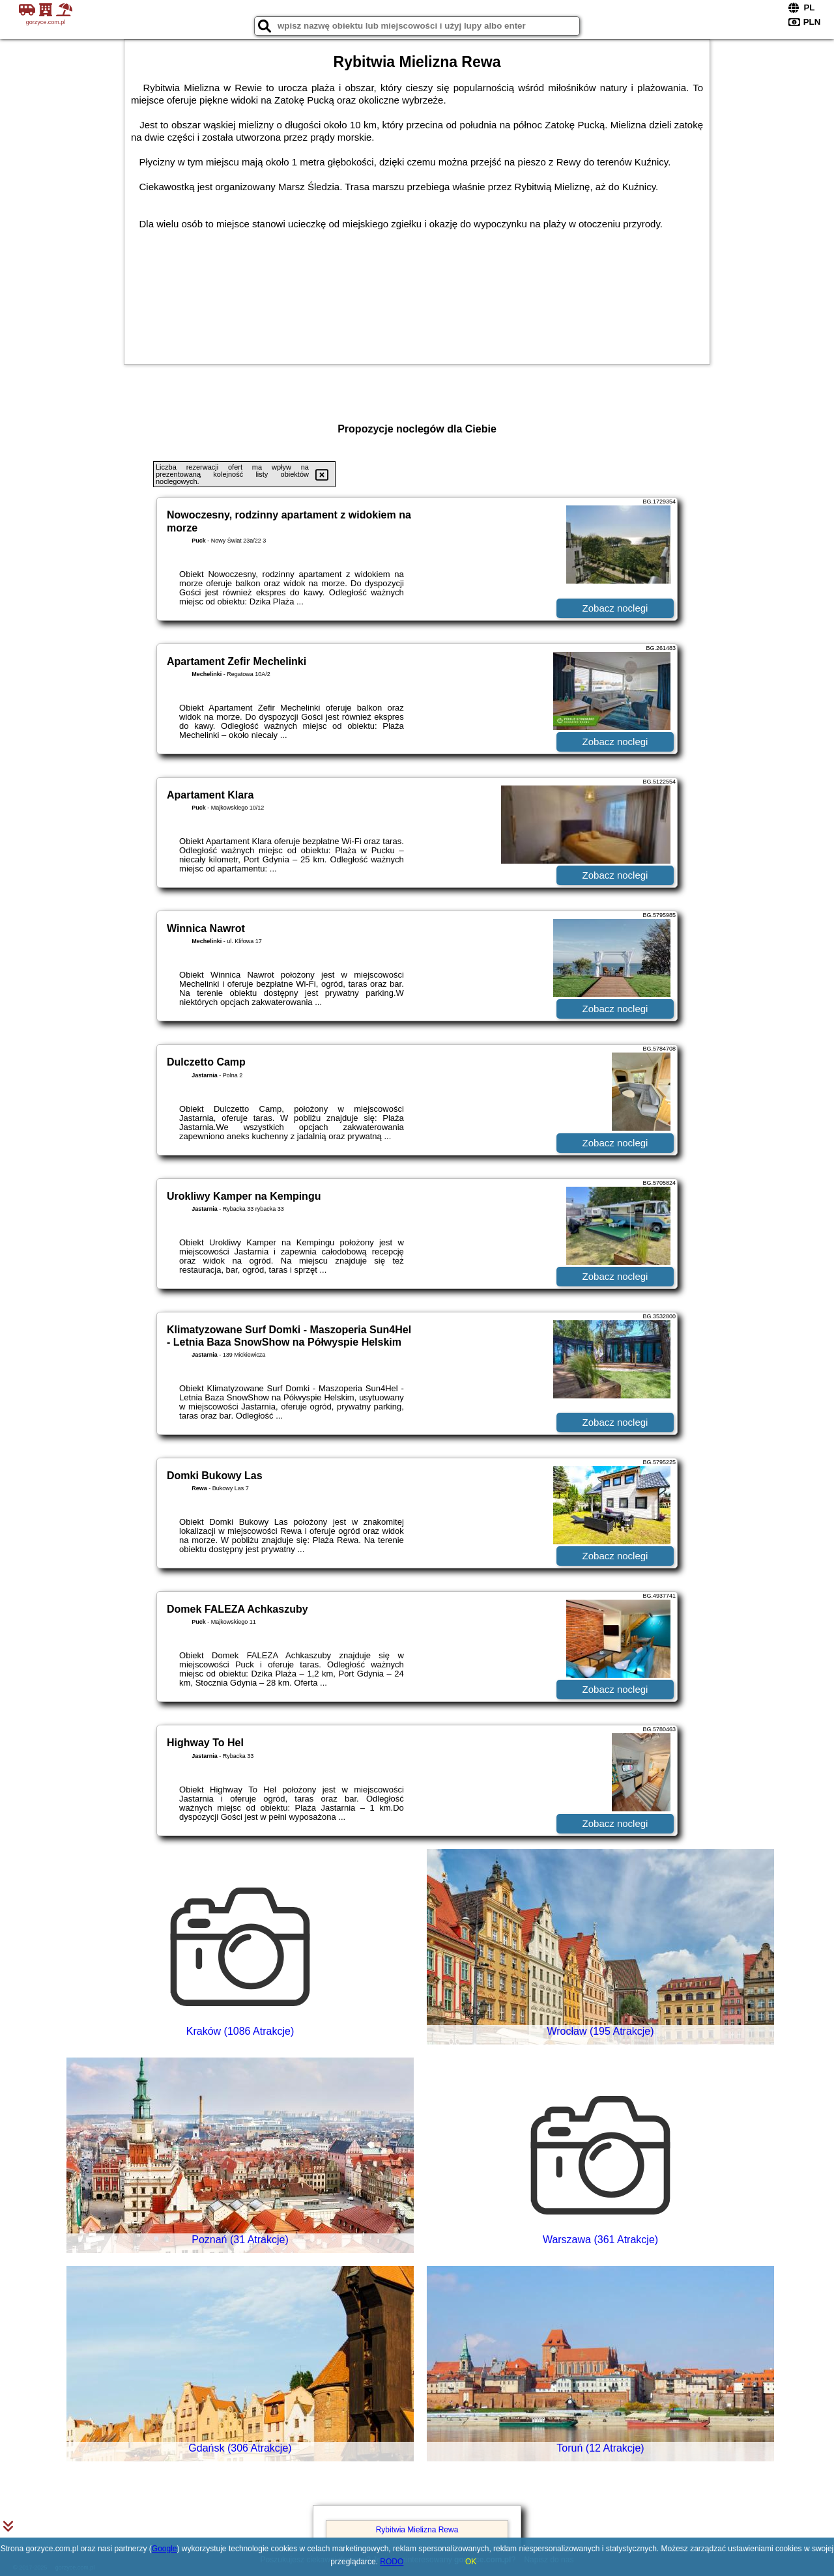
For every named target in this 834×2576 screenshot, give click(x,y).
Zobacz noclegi (615, 608)
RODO (391, 2561)
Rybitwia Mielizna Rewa (417, 2529)
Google (164, 2548)
